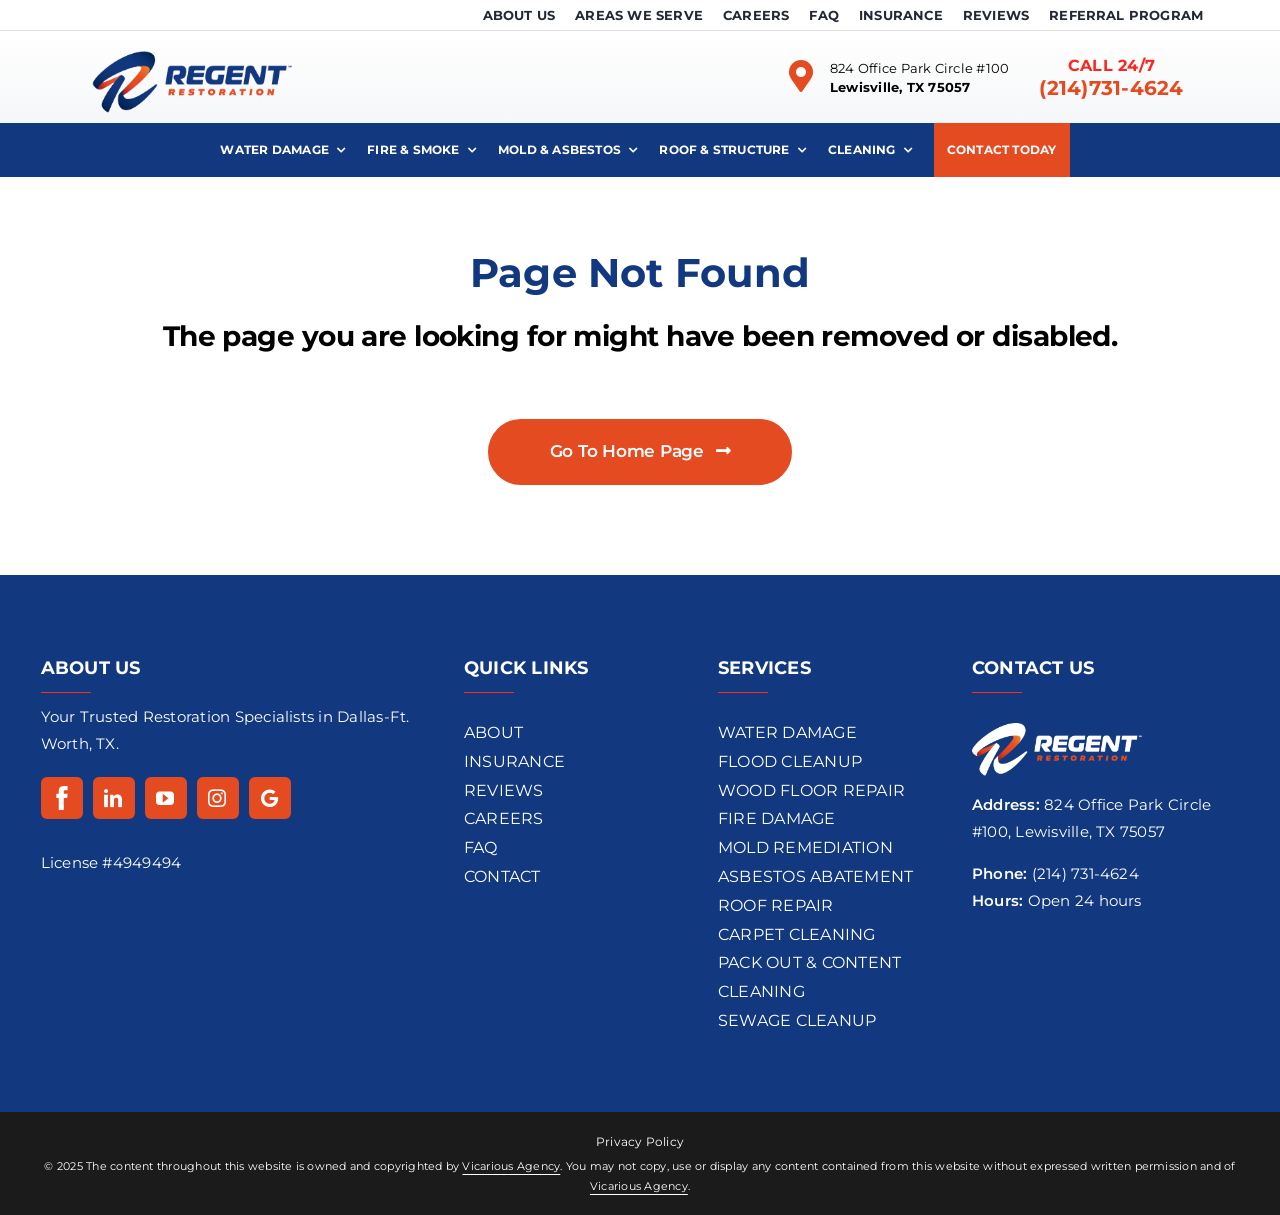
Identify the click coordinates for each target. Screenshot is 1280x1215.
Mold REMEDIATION (805, 847)
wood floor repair (811, 790)
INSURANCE (514, 761)
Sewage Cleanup (797, 1020)
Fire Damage (777, 818)
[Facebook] (62, 798)
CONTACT (502, 876)
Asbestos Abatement (815, 876)
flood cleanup (790, 761)
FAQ (481, 847)
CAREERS (504, 818)
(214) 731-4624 (1085, 873)
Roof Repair (776, 905)
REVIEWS (504, 790)
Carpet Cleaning (797, 934)
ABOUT (493, 732)
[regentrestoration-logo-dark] (192, 38)
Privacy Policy (640, 1141)
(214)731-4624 (1111, 88)
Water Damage (787, 732)
